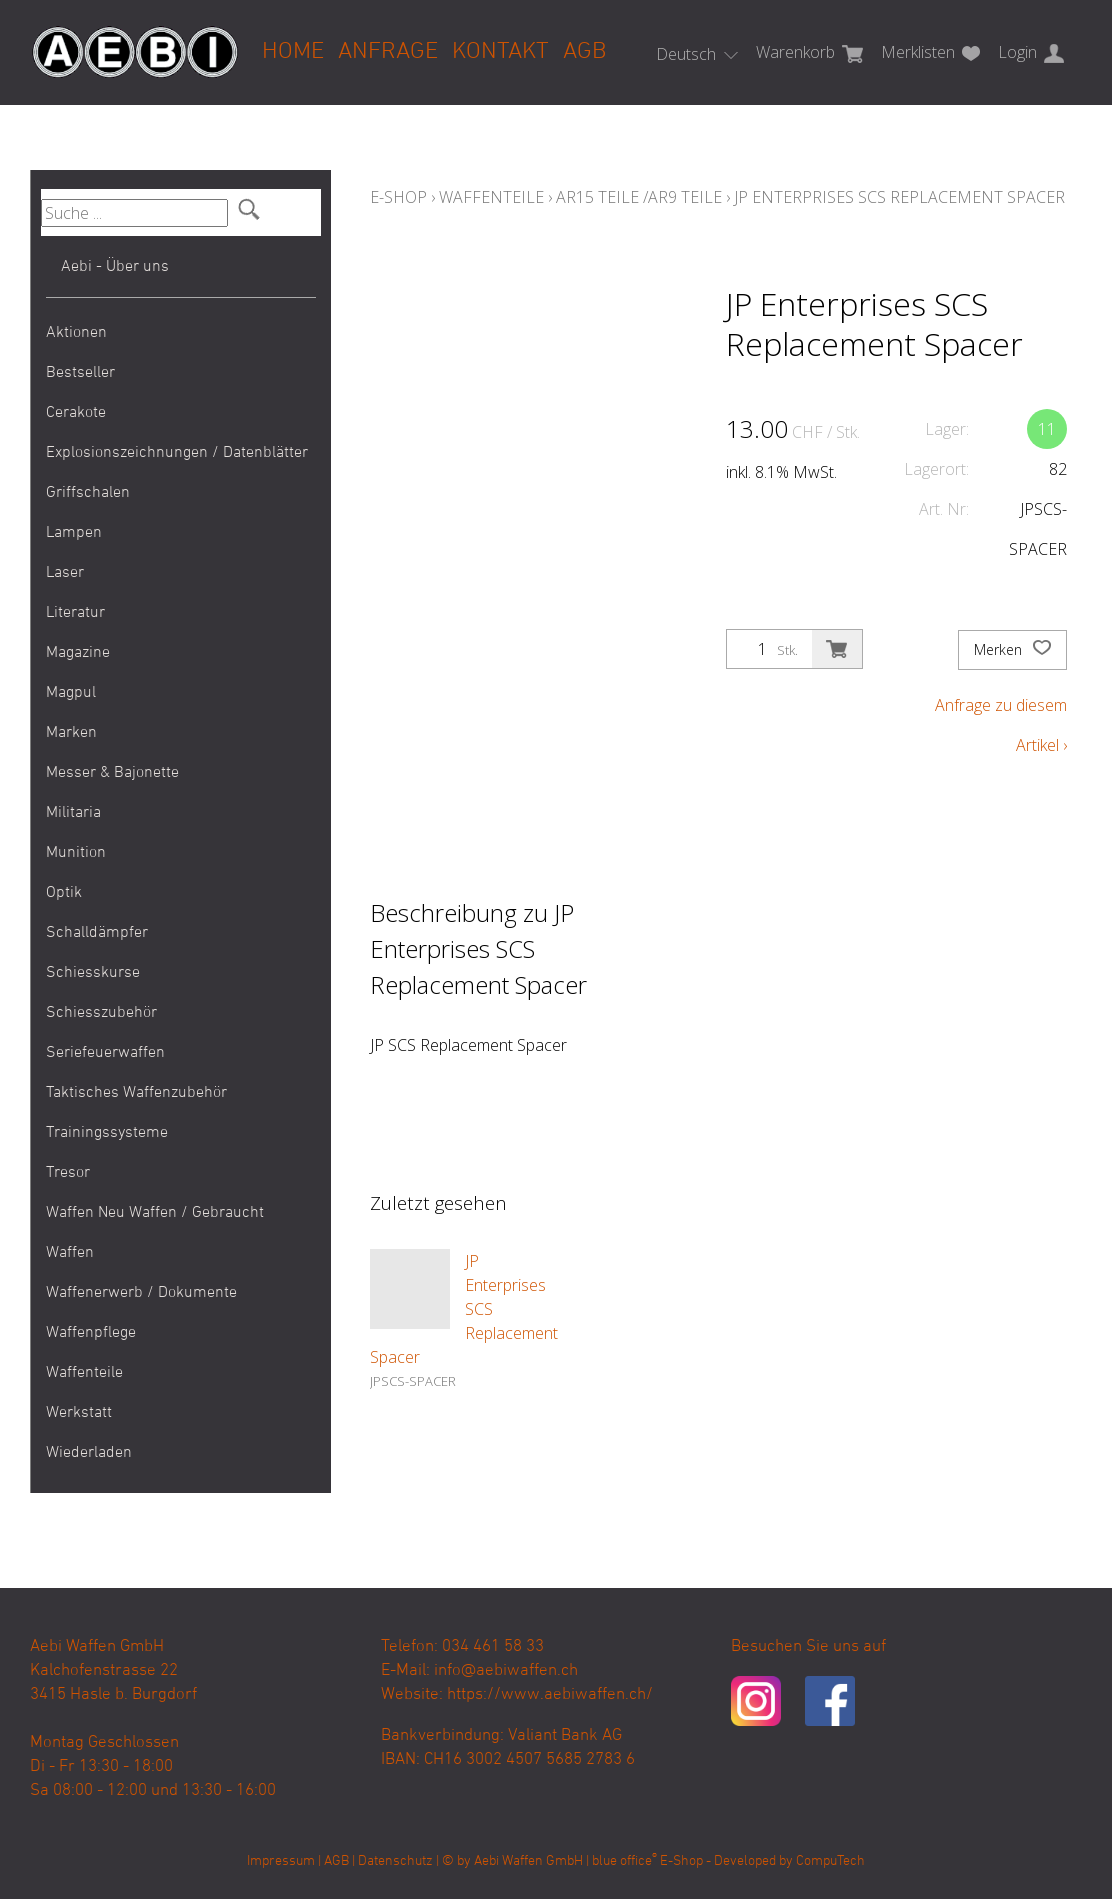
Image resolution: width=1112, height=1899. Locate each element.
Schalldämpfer (97, 933)
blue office (624, 1861)
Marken (71, 733)
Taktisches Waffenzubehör (136, 1093)
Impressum (281, 1861)
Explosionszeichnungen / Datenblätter (177, 453)
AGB (584, 52)
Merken (1012, 650)
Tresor (68, 1173)
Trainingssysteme (107, 1133)
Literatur (75, 613)
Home (293, 52)
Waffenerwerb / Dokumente (141, 1293)
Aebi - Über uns (115, 267)
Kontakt (500, 52)
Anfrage (388, 52)
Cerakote (76, 413)
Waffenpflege (91, 1333)
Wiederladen (89, 1453)
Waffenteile (84, 1373)
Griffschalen (88, 493)
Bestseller (80, 373)
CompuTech (830, 1861)
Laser (65, 573)
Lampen (74, 533)
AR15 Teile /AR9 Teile (639, 197)
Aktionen (76, 333)
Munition (76, 853)
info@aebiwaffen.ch (506, 1671)
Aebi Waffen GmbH (528, 1861)
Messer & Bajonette (112, 773)
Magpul (71, 693)
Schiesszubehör (101, 1013)
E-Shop (398, 197)
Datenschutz (395, 1861)
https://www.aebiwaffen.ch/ (550, 1695)
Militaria (73, 813)
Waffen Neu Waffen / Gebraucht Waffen (155, 1233)
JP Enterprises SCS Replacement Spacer (899, 197)
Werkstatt (79, 1413)
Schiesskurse (93, 973)
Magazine (78, 653)
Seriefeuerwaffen (105, 1053)
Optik (64, 893)
